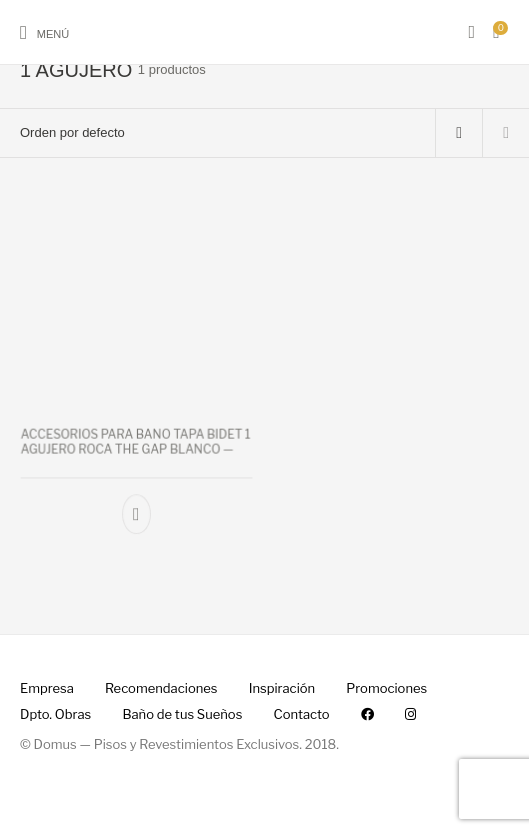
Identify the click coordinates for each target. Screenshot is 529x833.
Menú (53, 34)
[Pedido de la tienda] (217, 133)
